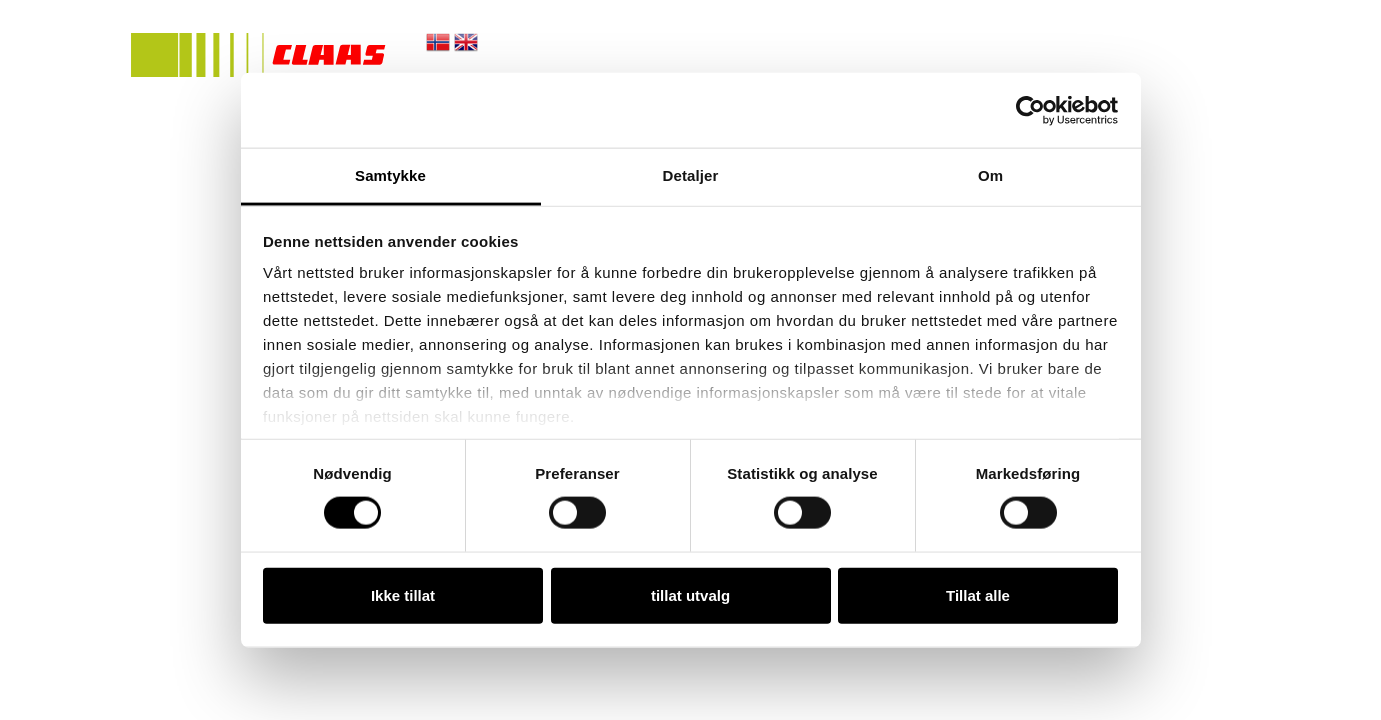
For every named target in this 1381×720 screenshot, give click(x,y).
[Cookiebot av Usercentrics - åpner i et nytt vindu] (1030, 110)
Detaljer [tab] (691, 175)
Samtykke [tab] (390, 175)
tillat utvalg (690, 594)
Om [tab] (990, 175)
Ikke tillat (403, 594)
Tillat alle (978, 594)
